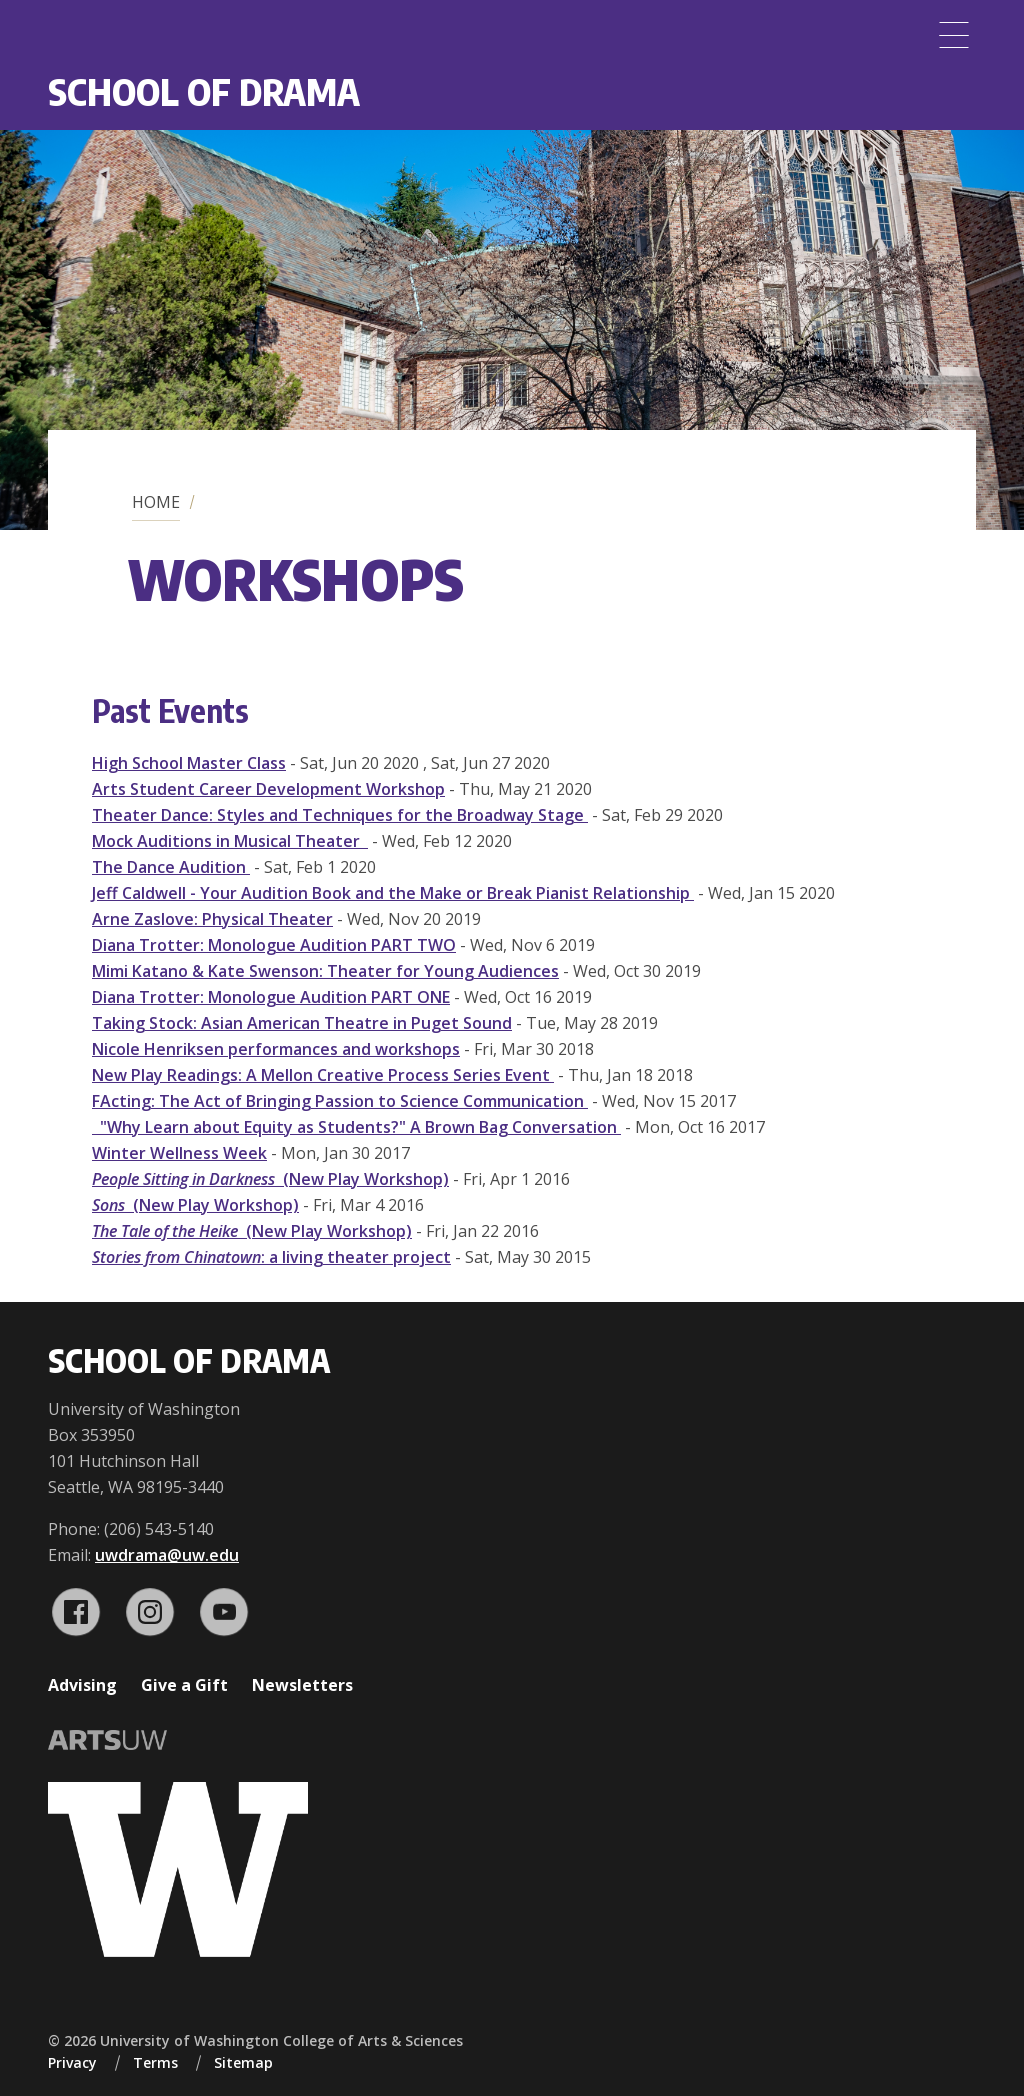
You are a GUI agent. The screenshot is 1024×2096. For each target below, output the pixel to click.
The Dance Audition (171, 867)
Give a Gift (184, 1685)
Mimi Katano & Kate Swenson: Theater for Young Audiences (325, 971)
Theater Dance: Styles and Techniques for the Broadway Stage (340, 815)
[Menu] (954, 35)
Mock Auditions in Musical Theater (230, 841)
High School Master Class (189, 763)
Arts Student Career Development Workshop (268, 789)
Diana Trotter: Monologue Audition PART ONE (271, 997)
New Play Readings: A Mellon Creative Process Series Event (323, 1075)
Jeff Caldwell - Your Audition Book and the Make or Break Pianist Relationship (393, 893)
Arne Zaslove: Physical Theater (212, 919)
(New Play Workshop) (270, 1179)
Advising (82, 1685)
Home (156, 502)
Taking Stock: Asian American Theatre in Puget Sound (302, 1023)
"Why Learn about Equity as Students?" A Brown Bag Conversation (356, 1127)
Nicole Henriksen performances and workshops (276, 1049)
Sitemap (243, 2062)
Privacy (72, 2062)
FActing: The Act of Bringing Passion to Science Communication (340, 1101)
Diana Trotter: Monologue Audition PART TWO (274, 945)
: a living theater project (271, 1257)
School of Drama (204, 91)
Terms (155, 2062)
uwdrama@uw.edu (167, 1555)
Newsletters (302, 1685)
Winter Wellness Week (179, 1153)
